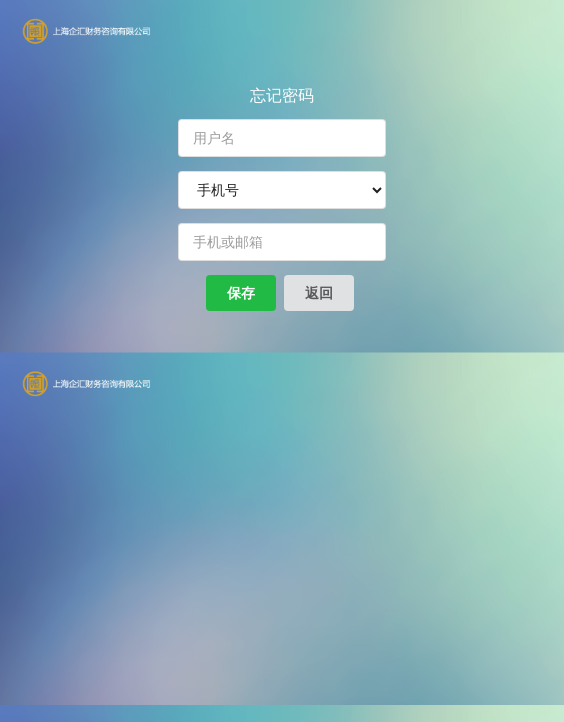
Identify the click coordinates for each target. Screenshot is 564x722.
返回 (319, 292)
